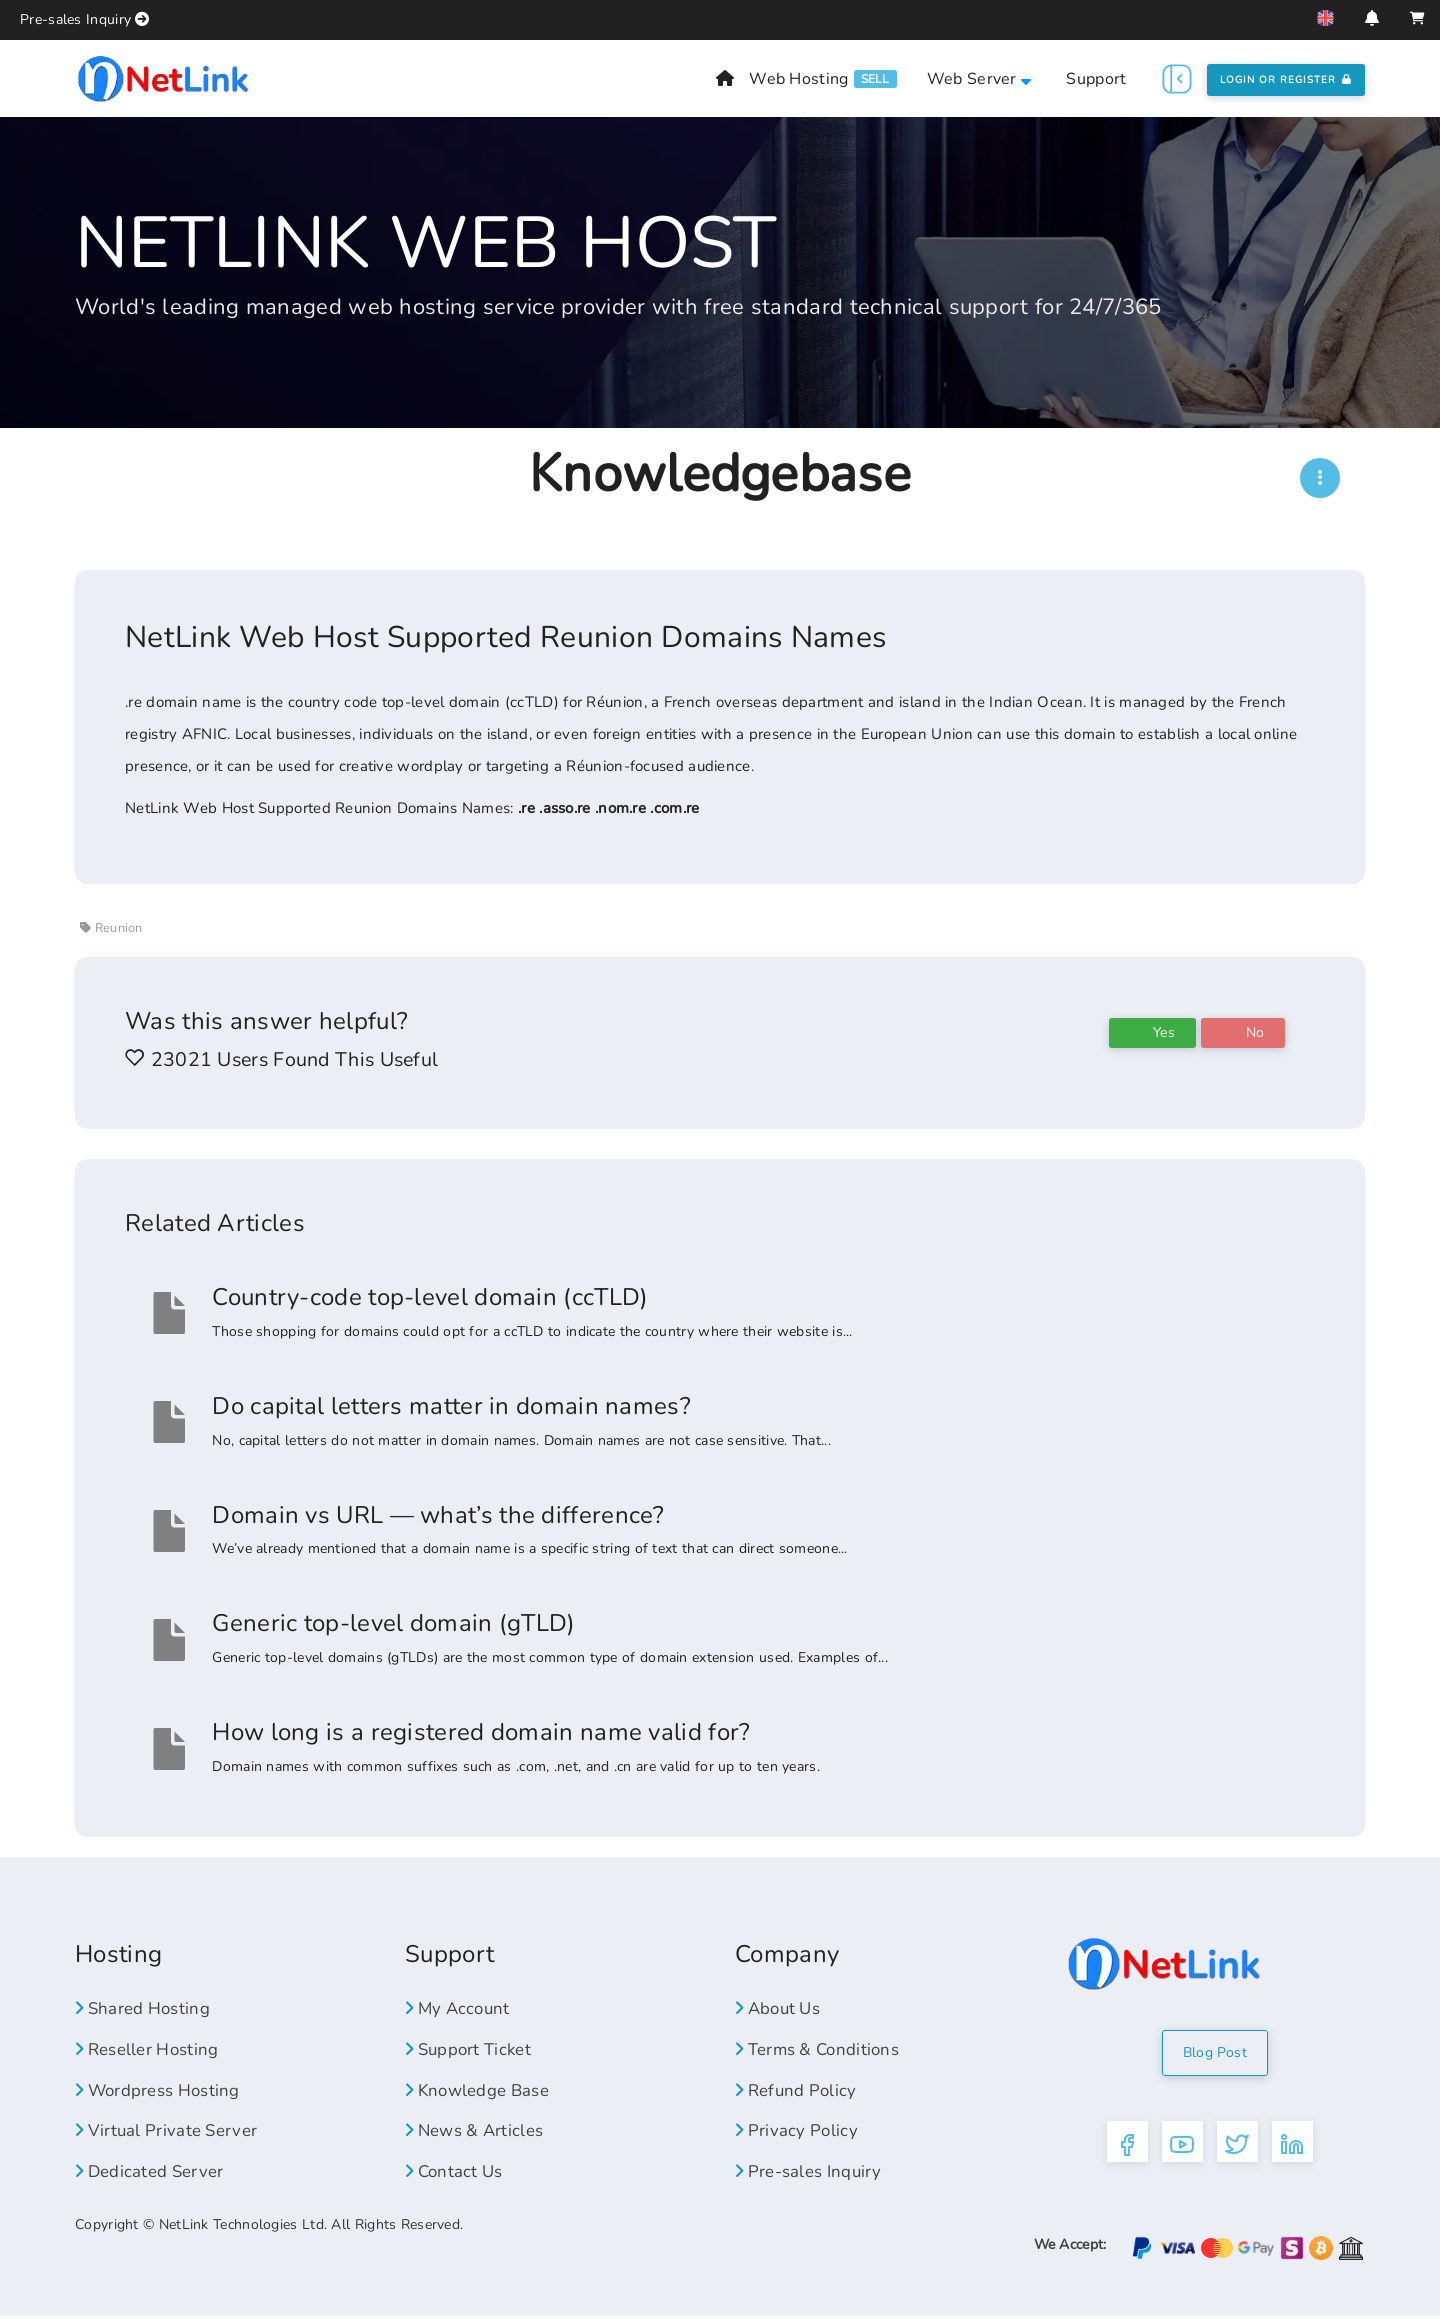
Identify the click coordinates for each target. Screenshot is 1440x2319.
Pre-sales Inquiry (75, 19)
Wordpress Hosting (165, 2090)
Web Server (979, 79)
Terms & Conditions (823, 2049)
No (1243, 1032)
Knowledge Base (484, 2090)
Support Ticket (473, 2049)
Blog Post (1215, 2052)
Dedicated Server (155, 2171)
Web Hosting (798, 79)
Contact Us (458, 2171)
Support (1096, 79)
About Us (782, 2008)
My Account (461, 2008)
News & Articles (479, 2130)
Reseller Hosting (152, 2049)
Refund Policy (800, 2090)
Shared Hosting (148, 2008)
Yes (1152, 1032)
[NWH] (1320, 478)
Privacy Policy (799, 2130)
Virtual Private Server (171, 2130)
